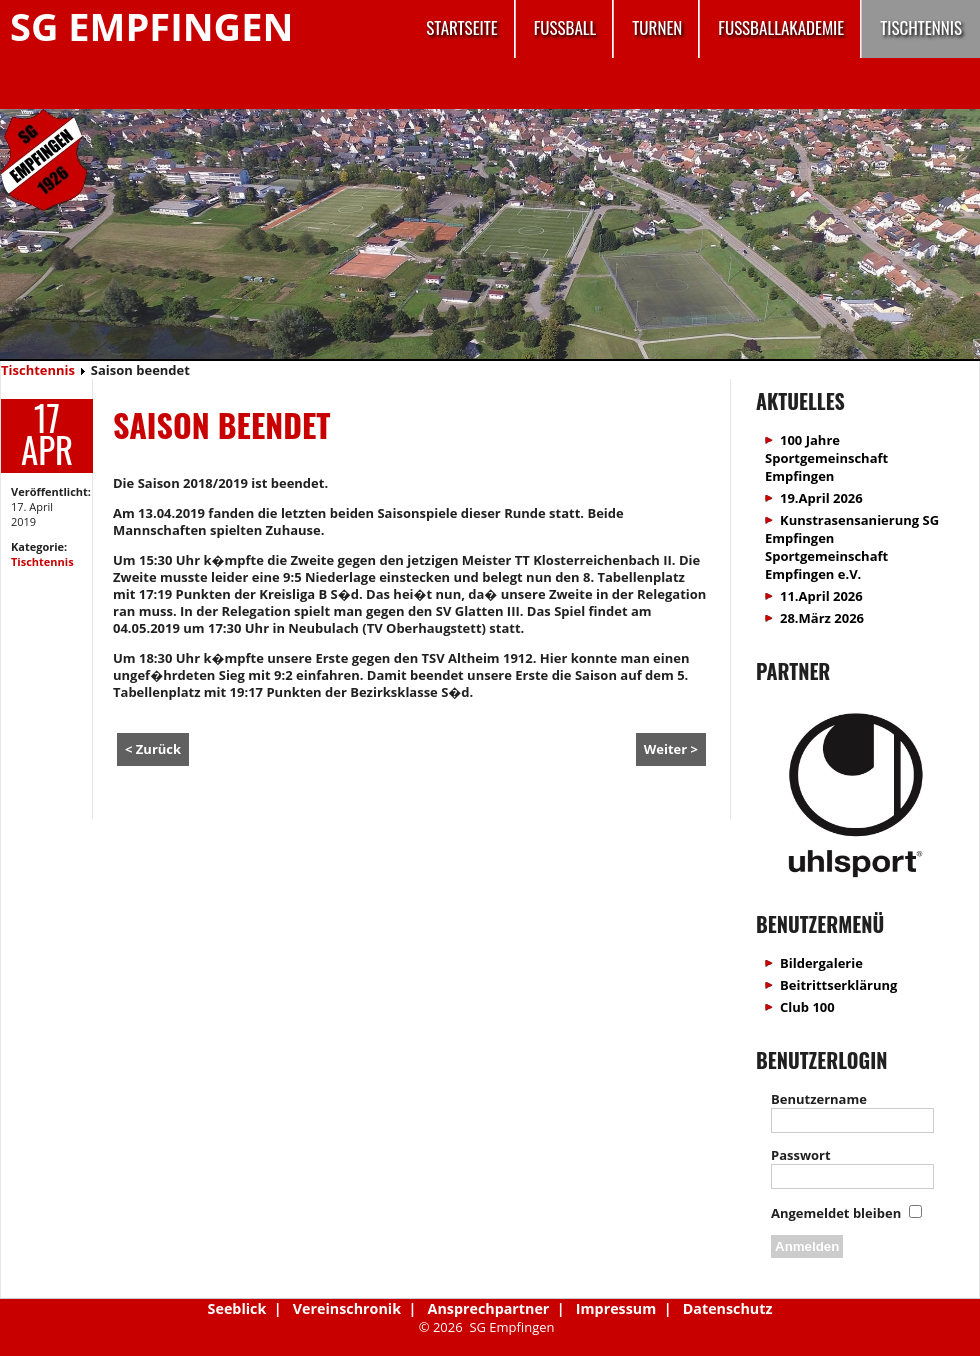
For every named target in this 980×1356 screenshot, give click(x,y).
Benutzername (819, 1099)
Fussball (565, 27)
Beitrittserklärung (838, 985)
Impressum (616, 1308)
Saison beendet (221, 424)
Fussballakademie (781, 27)
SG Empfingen (151, 26)
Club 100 (807, 1007)
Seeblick (237, 1308)
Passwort (801, 1155)
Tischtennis (921, 27)
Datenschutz (728, 1308)
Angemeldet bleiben (836, 1213)
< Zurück (153, 749)
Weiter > (671, 749)
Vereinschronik (347, 1308)
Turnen (657, 27)
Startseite (461, 27)
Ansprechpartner (489, 1308)
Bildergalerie (821, 963)
